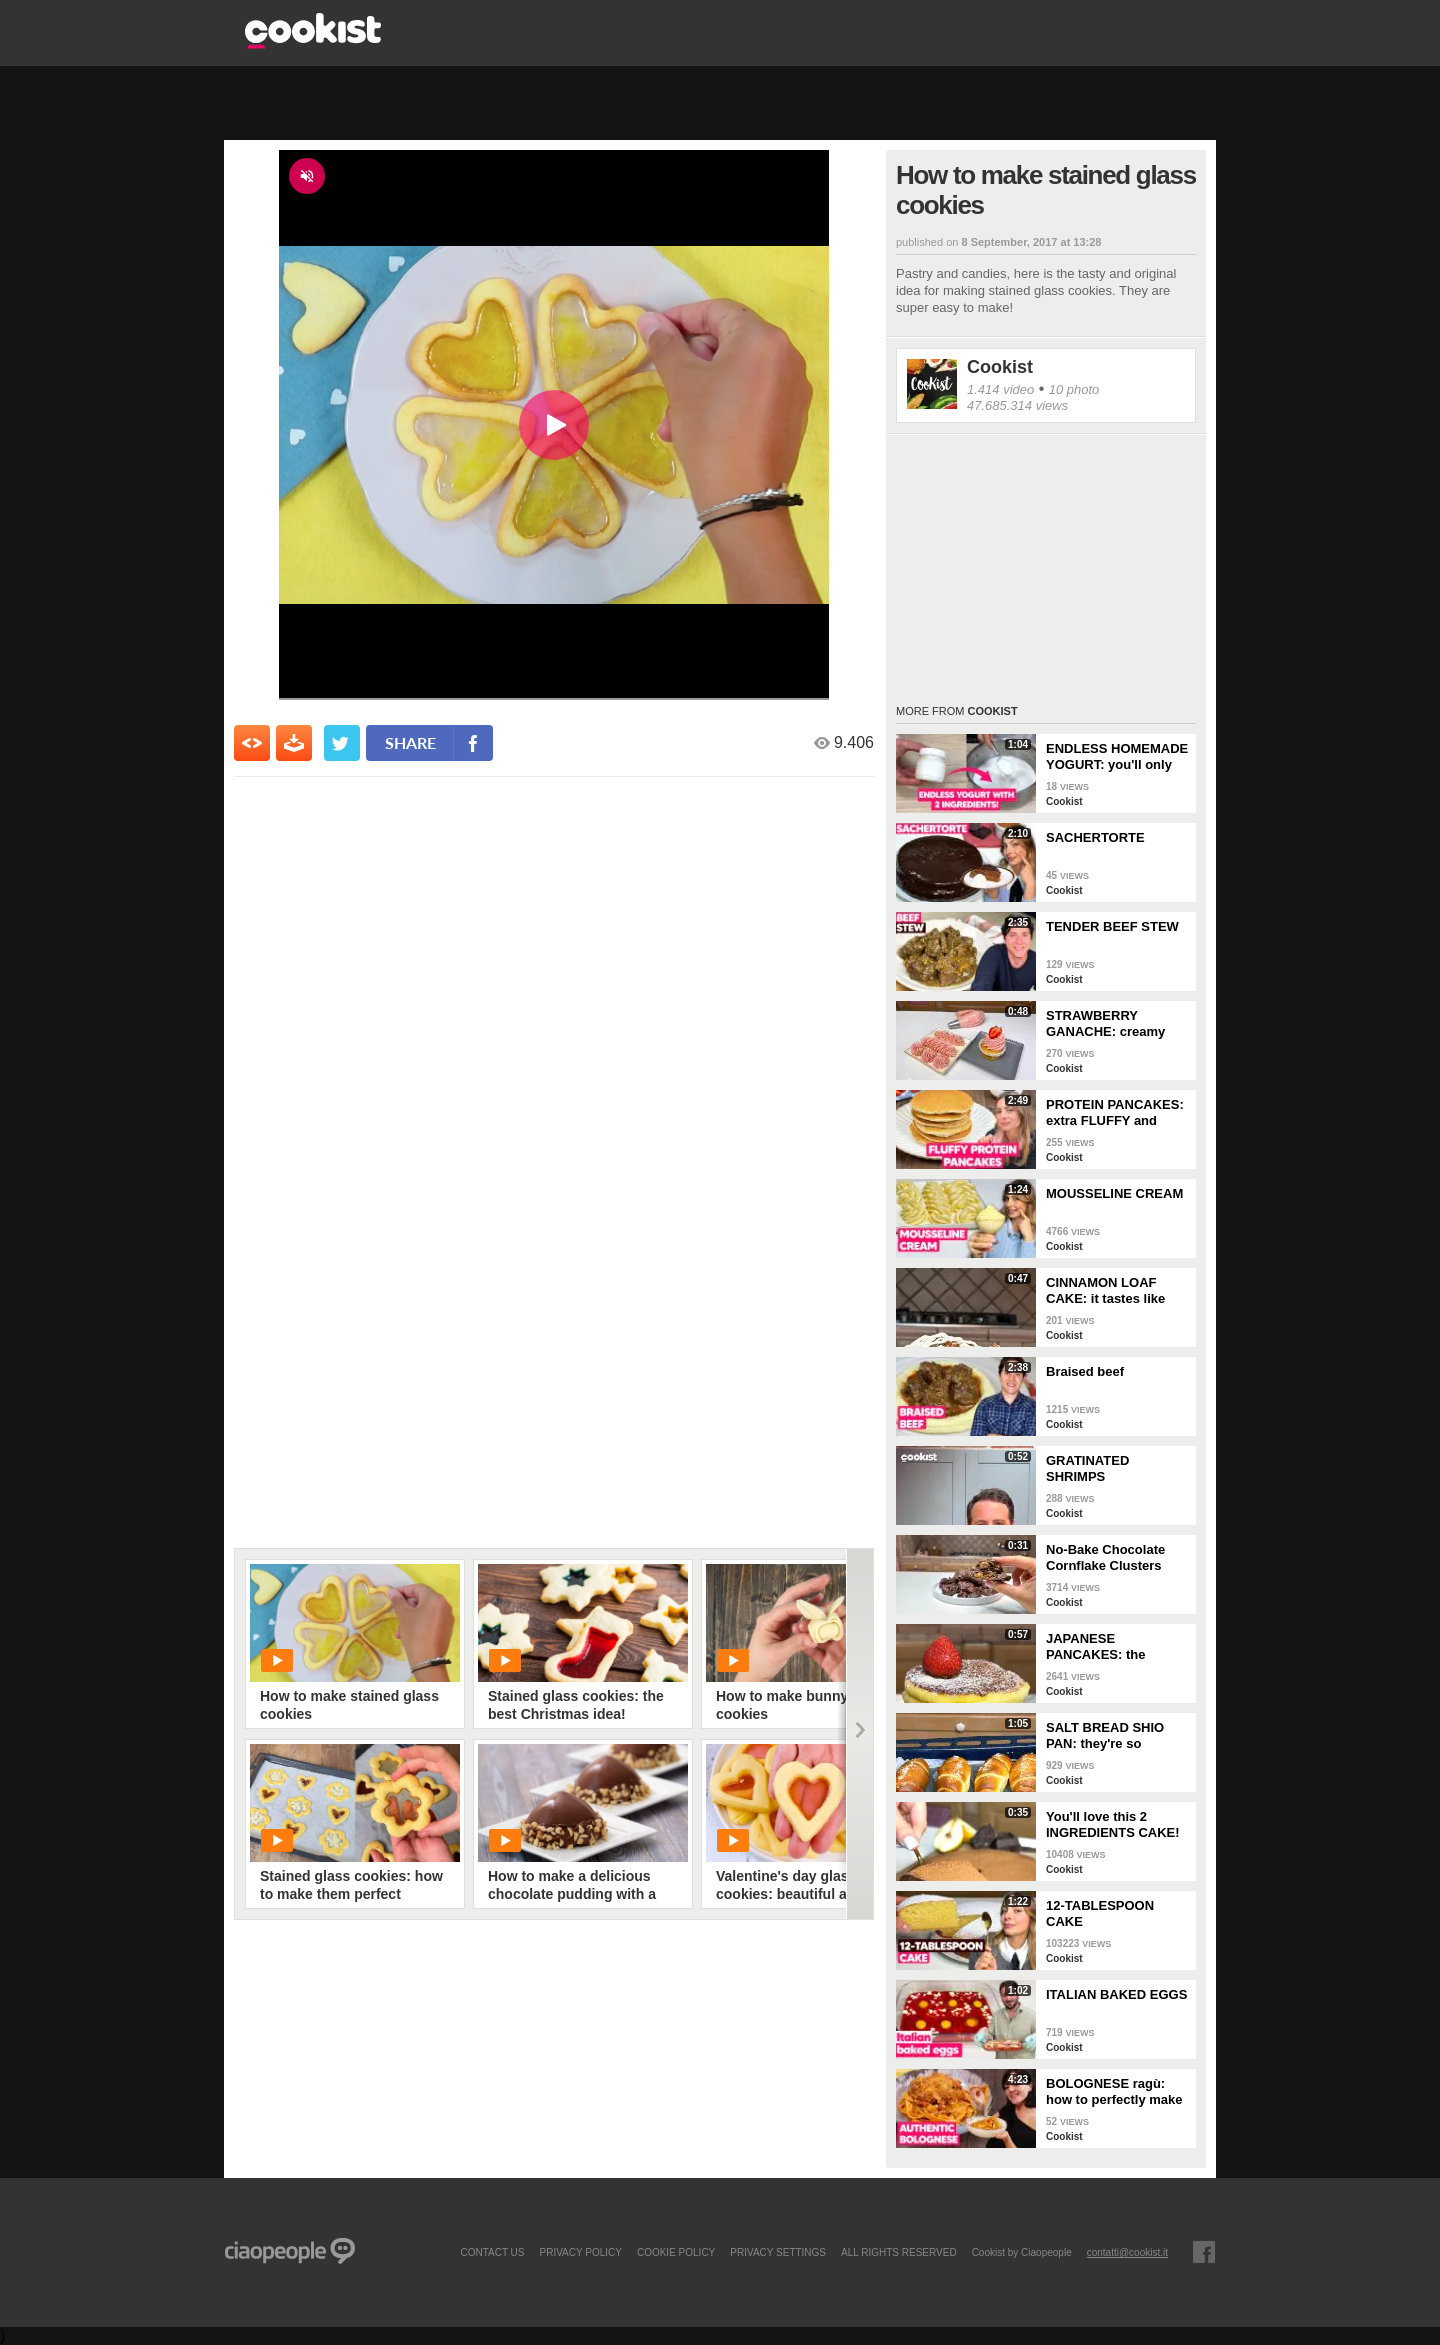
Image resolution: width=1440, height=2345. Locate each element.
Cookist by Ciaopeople (1022, 2252)
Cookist (1000, 367)
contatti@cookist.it (1127, 2252)
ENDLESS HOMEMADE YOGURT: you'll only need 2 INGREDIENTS (1117, 757)
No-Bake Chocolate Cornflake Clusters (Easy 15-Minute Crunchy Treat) (1105, 1558)
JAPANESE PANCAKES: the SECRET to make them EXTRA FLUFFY (1116, 1647)
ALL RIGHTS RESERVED (899, 2252)
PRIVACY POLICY (580, 2252)
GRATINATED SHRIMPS (1087, 1468)
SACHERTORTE (1095, 837)
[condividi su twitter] (342, 743)
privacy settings (778, 2252)
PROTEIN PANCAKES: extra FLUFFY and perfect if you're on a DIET (1115, 1113)
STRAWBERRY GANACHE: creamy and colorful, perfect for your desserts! (1108, 1024)
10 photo (1074, 389)
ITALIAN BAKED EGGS (1116, 1994)
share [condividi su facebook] (410, 742)
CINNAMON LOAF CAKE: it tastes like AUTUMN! (1105, 1291)
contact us (492, 2252)
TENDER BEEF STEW (1112, 926)
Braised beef (1085, 1371)
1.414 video (1000, 389)
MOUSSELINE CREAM (1114, 1193)
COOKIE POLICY (676, 2252)
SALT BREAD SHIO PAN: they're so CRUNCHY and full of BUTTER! (1111, 1736)
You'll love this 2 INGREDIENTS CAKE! (1113, 1824)
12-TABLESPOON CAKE (1100, 1913)
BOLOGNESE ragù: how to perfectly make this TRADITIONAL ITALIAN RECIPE (1114, 2092)
